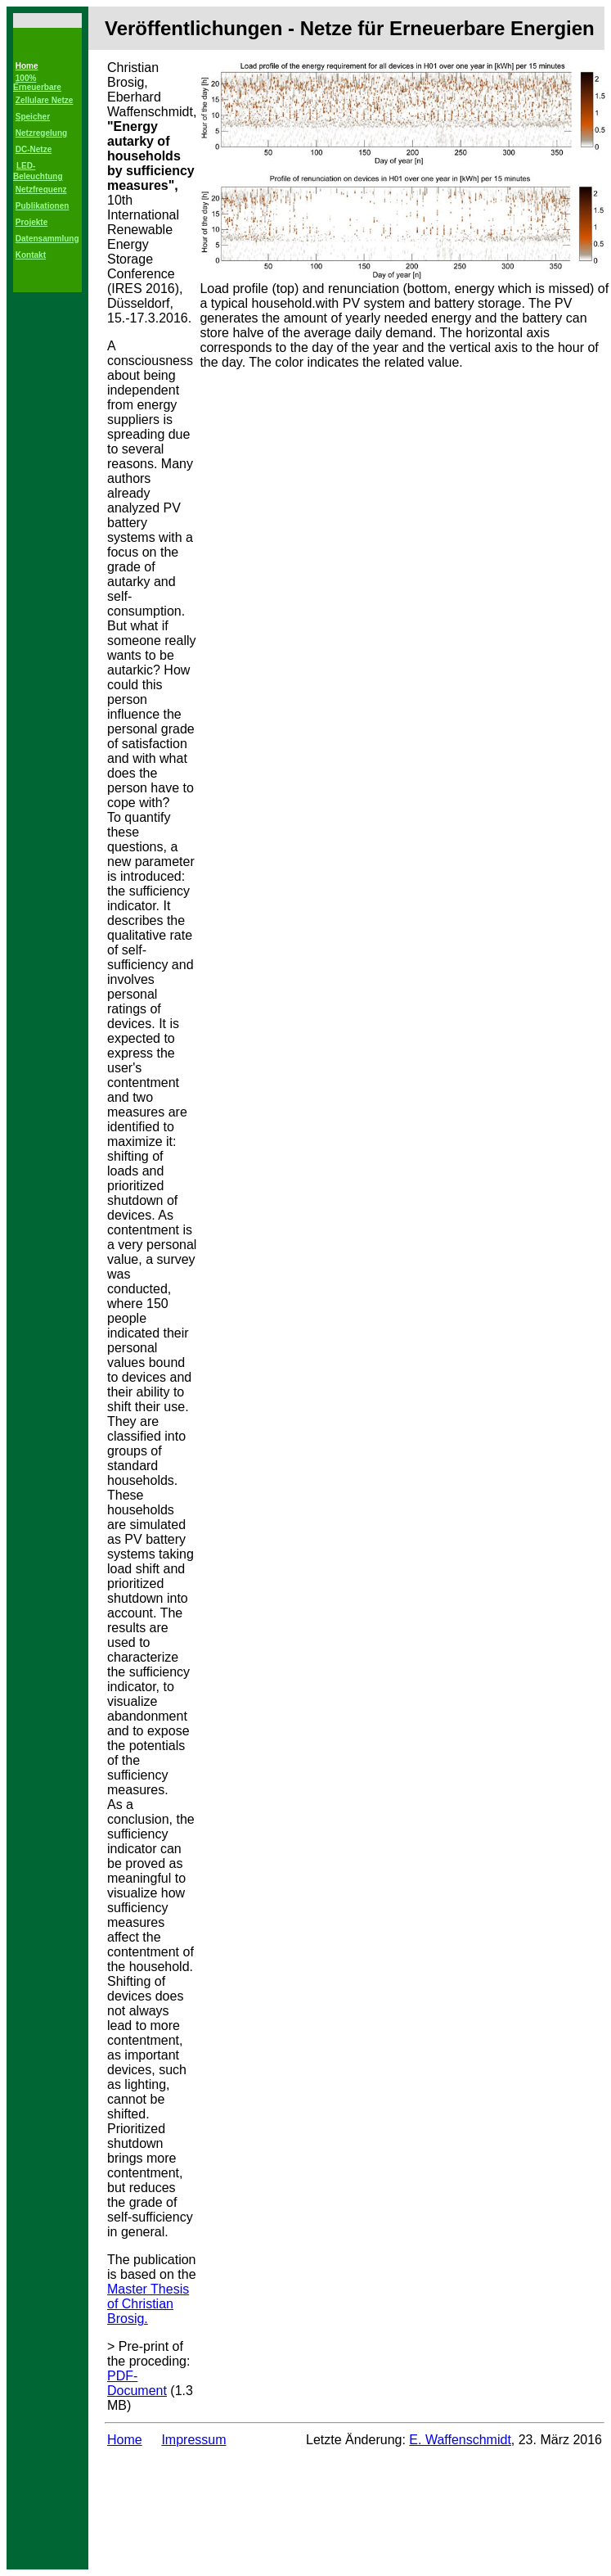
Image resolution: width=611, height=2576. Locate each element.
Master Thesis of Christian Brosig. (148, 2304)
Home (124, 2440)
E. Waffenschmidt (460, 2440)
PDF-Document (137, 2383)
